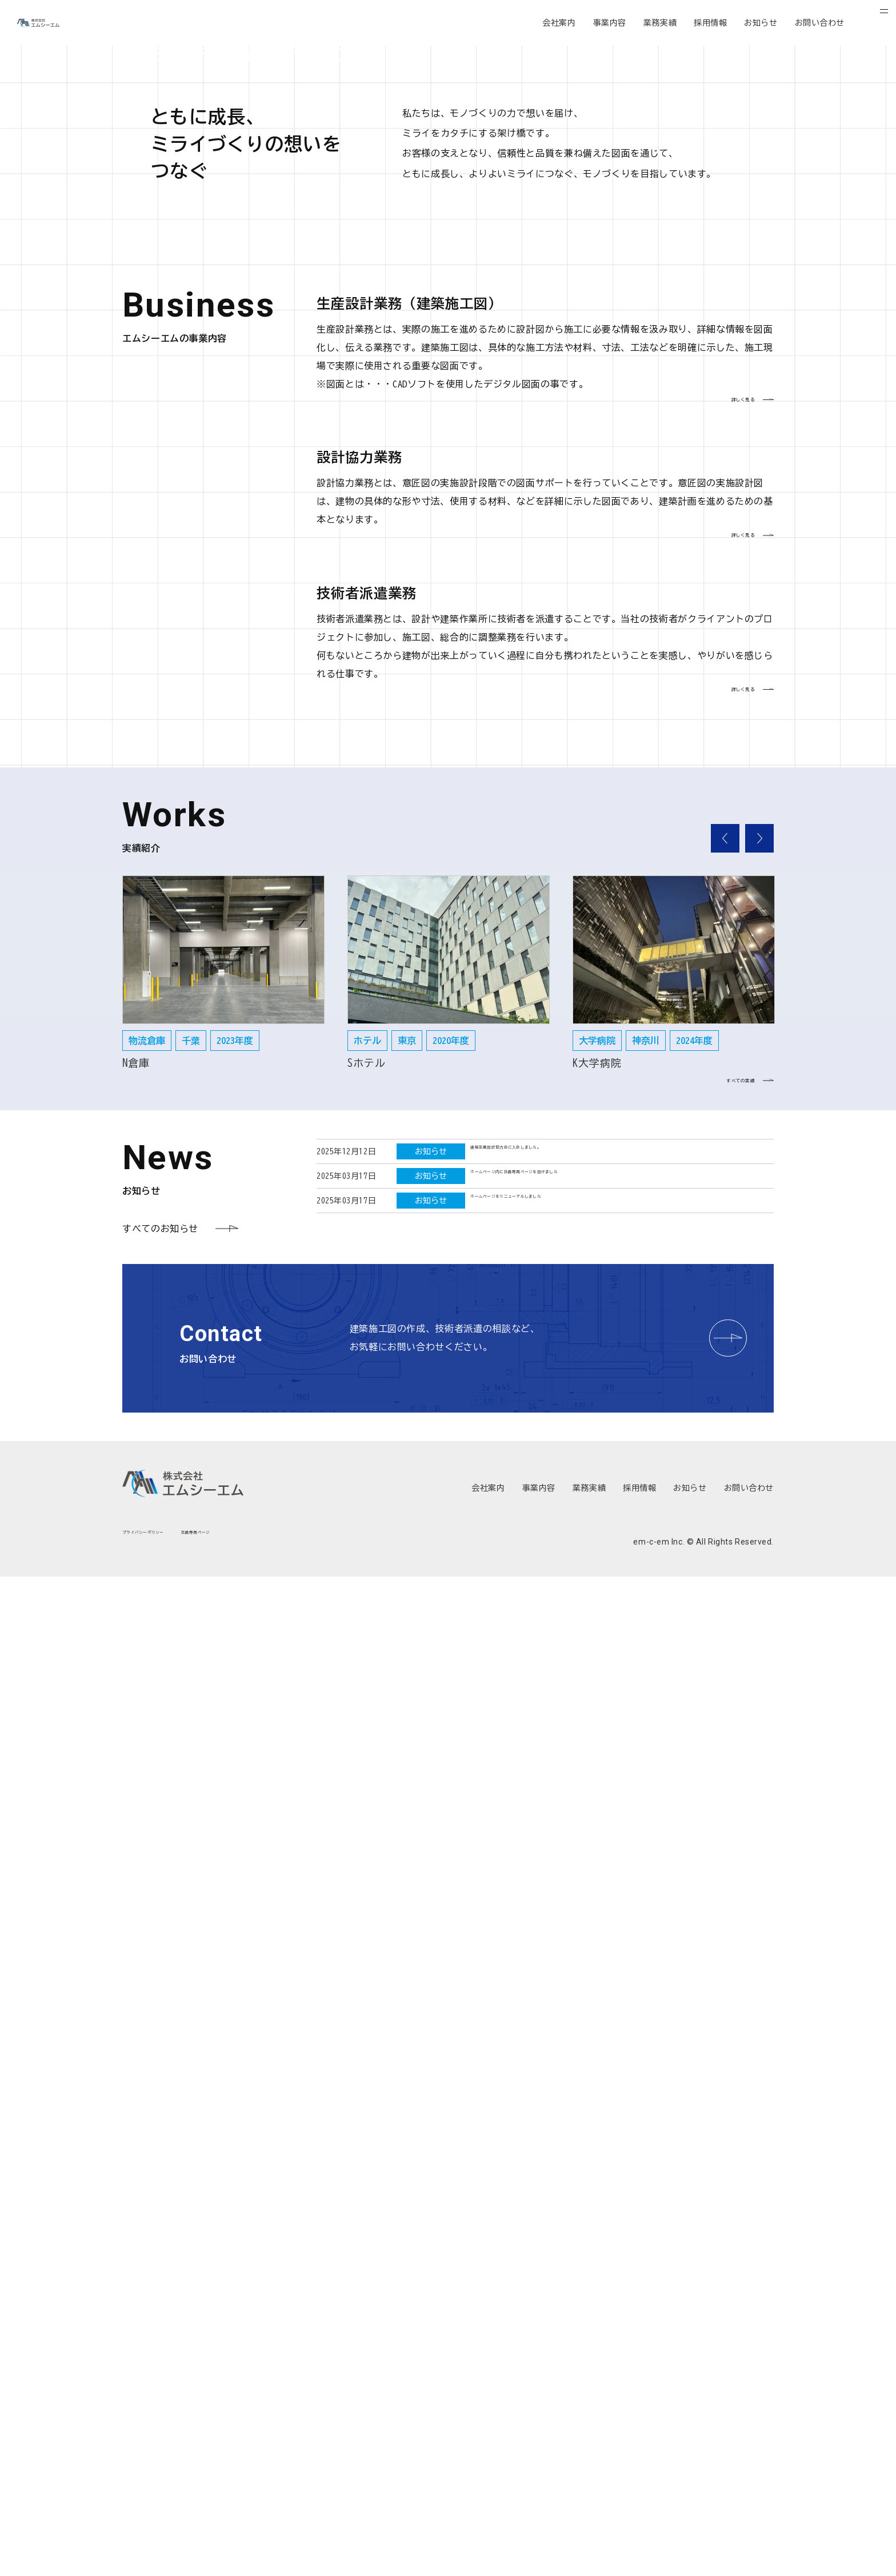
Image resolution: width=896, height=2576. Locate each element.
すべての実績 (705, 2073)
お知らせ (760, 23)
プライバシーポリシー (164, 2539)
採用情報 (710, 23)
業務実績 (660, 23)
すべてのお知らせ (160, 2222)
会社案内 (558, 23)
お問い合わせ (820, 23)
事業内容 (609, 23)
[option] (223, 1950)
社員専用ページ (252, 2539)
